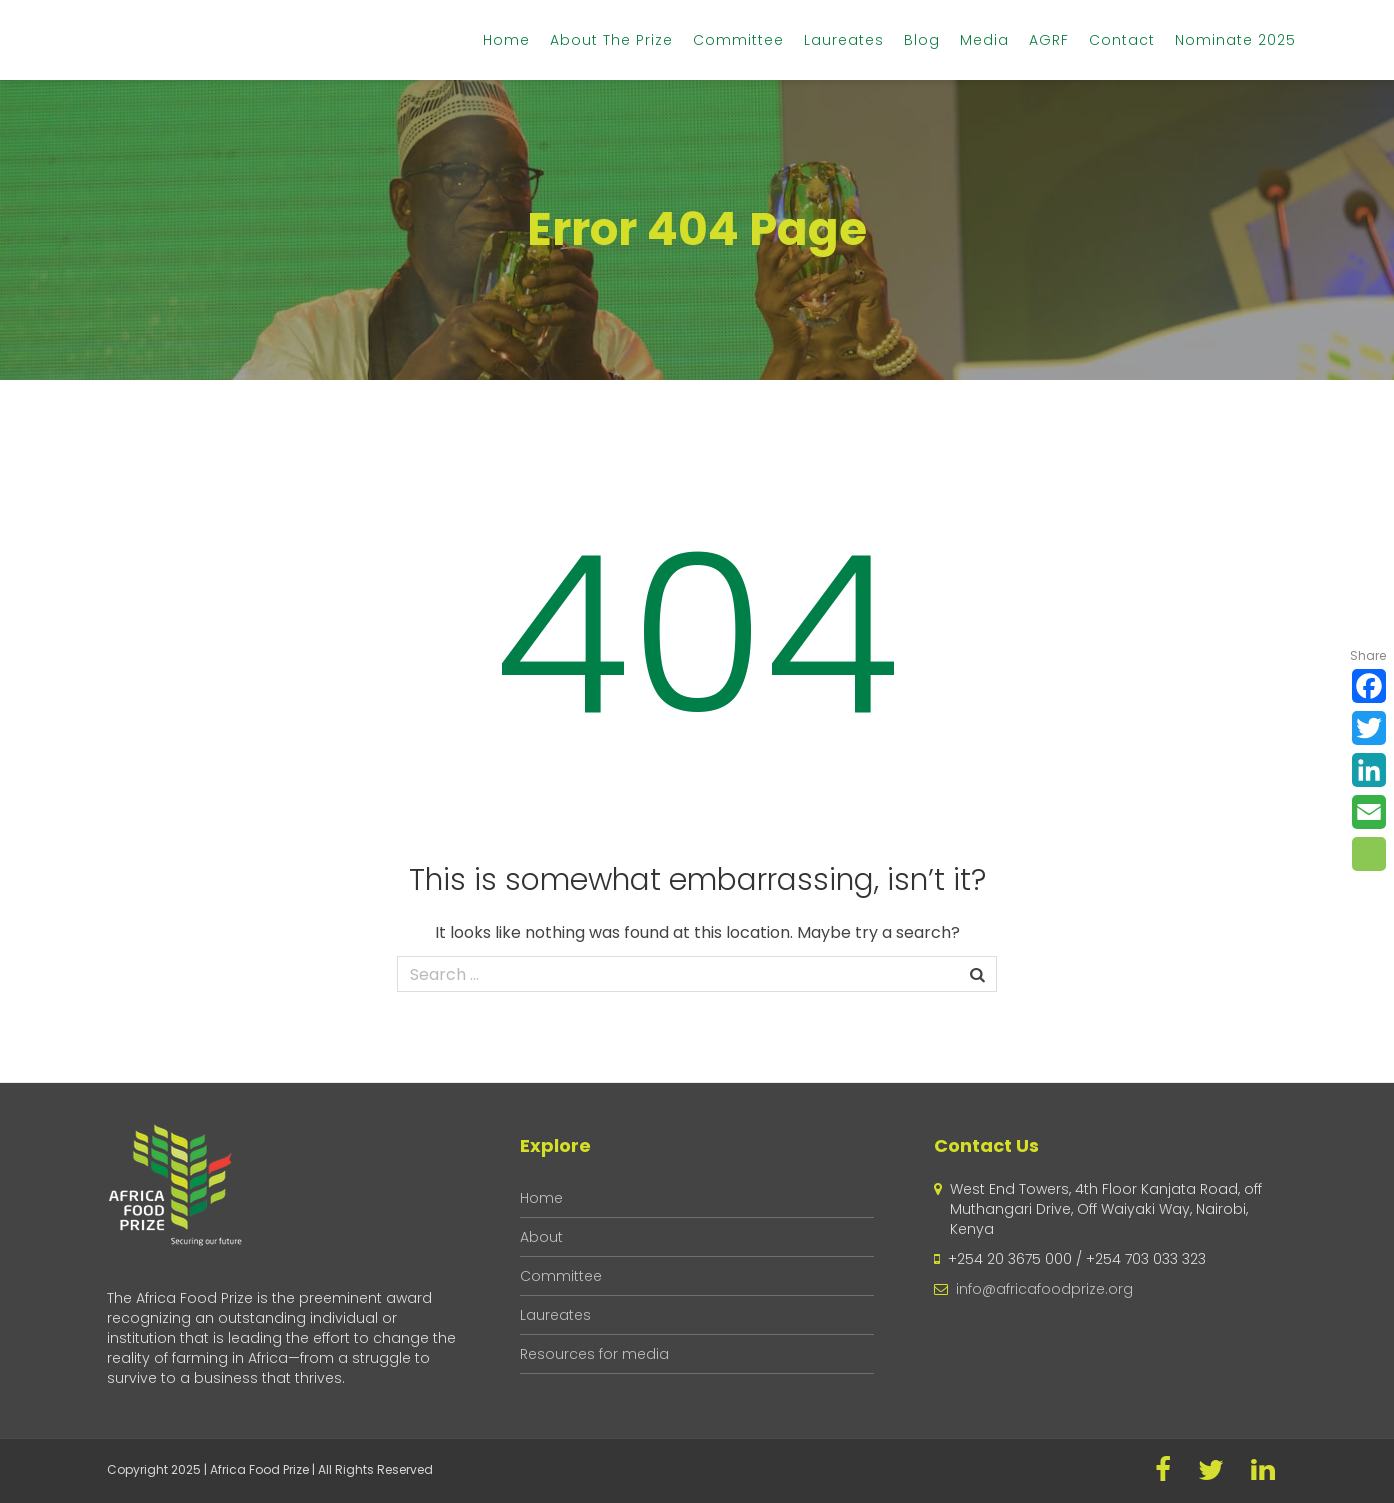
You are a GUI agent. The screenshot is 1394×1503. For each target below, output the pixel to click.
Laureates (555, 1315)
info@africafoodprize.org (1044, 1289)
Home (541, 1198)
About (541, 1237)
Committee (561, 1276)
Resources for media (594, 1354)
